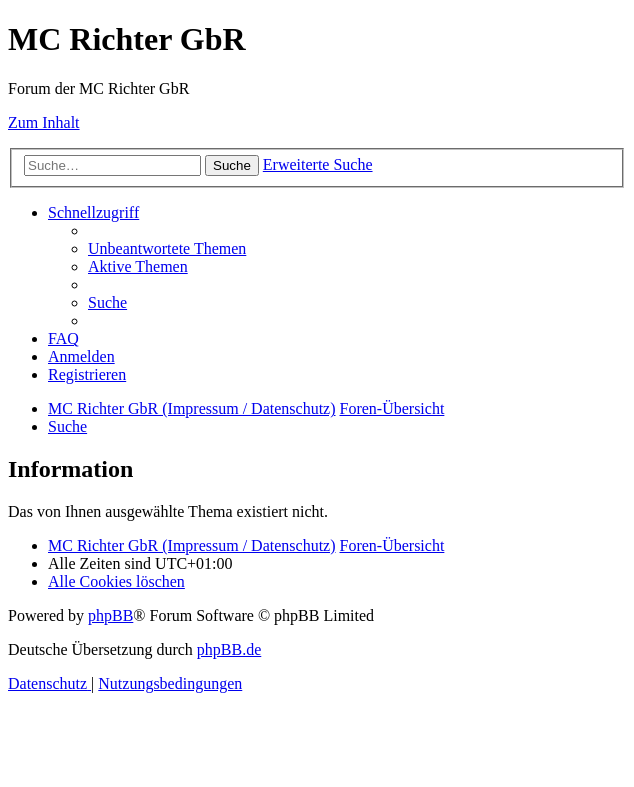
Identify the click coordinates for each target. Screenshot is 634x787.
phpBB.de (229, 649)
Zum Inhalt (44, 122)
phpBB (110, 615)
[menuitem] (167, 248)
